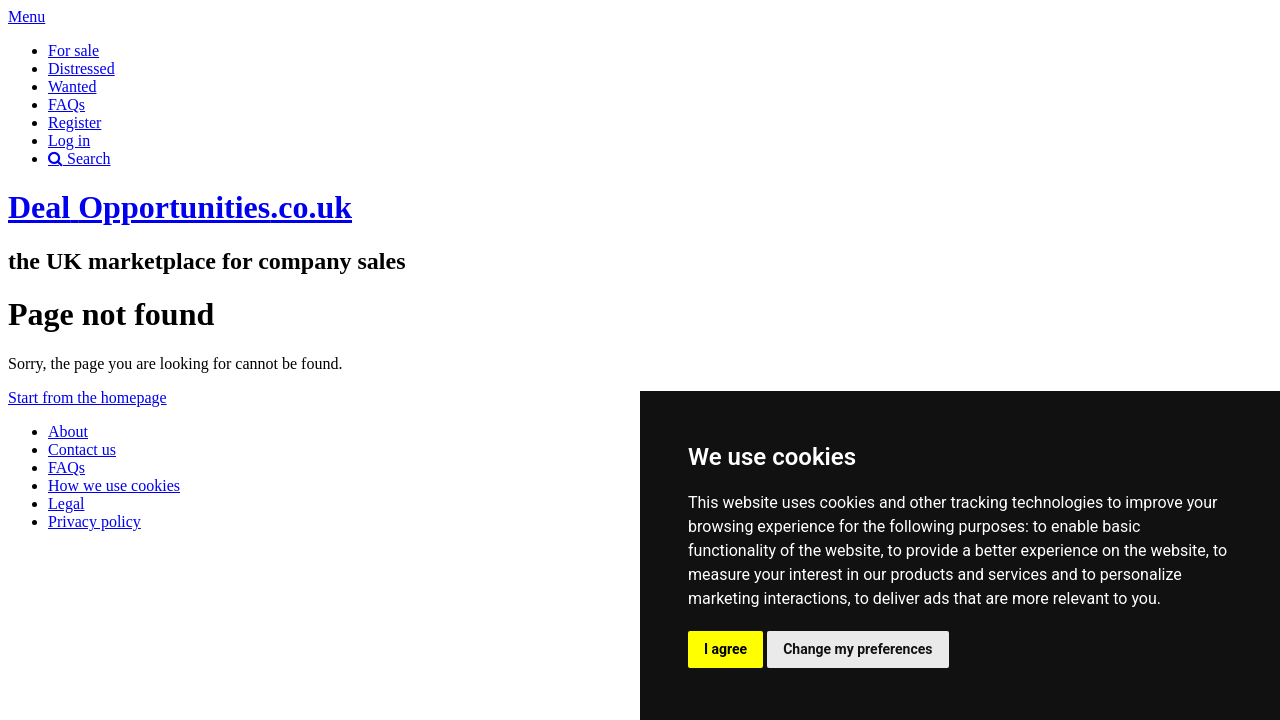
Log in (69, 140)
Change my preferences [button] (857, 649)
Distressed (81, 68)
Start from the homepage (87, 397)
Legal (66, 503)
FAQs (66, 104)
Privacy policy (94, 521)
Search (79, 158)
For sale (73, 50)
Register (74, 122)
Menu (26, 16)
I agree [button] (725, 649)
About (68, 431)
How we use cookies (114, 485)
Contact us (82, 449)
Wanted (72, 86)
